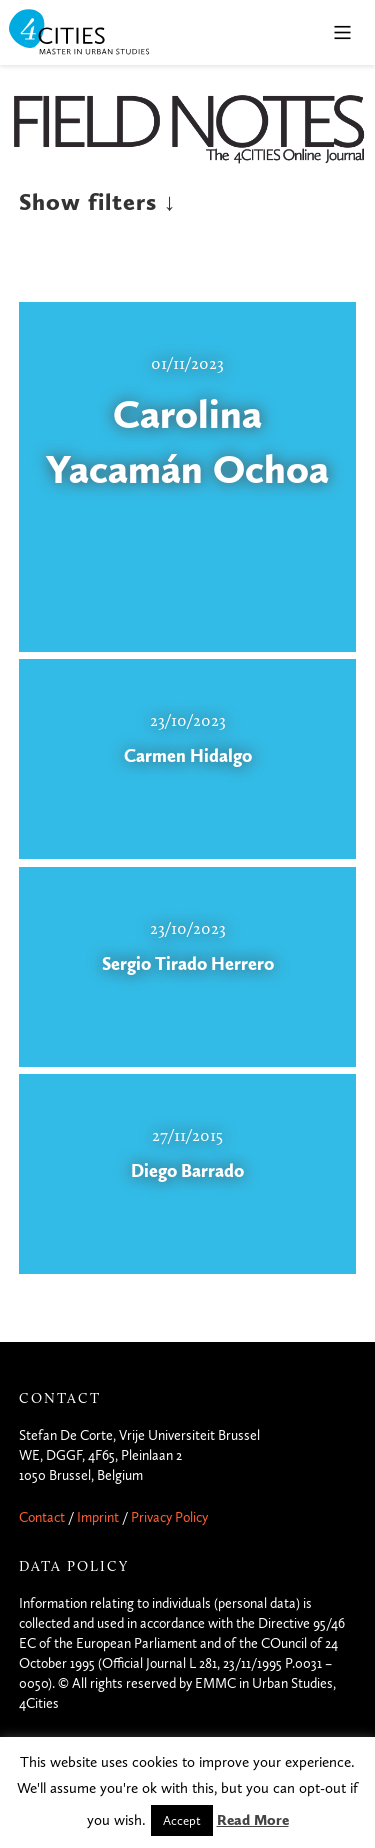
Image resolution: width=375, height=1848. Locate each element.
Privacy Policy (169, 1517)
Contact (42, 1517)
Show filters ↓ (98, 202)
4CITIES (93, 33)
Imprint (98, 1517)
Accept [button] (182, 1820)
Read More (253, 1820)
